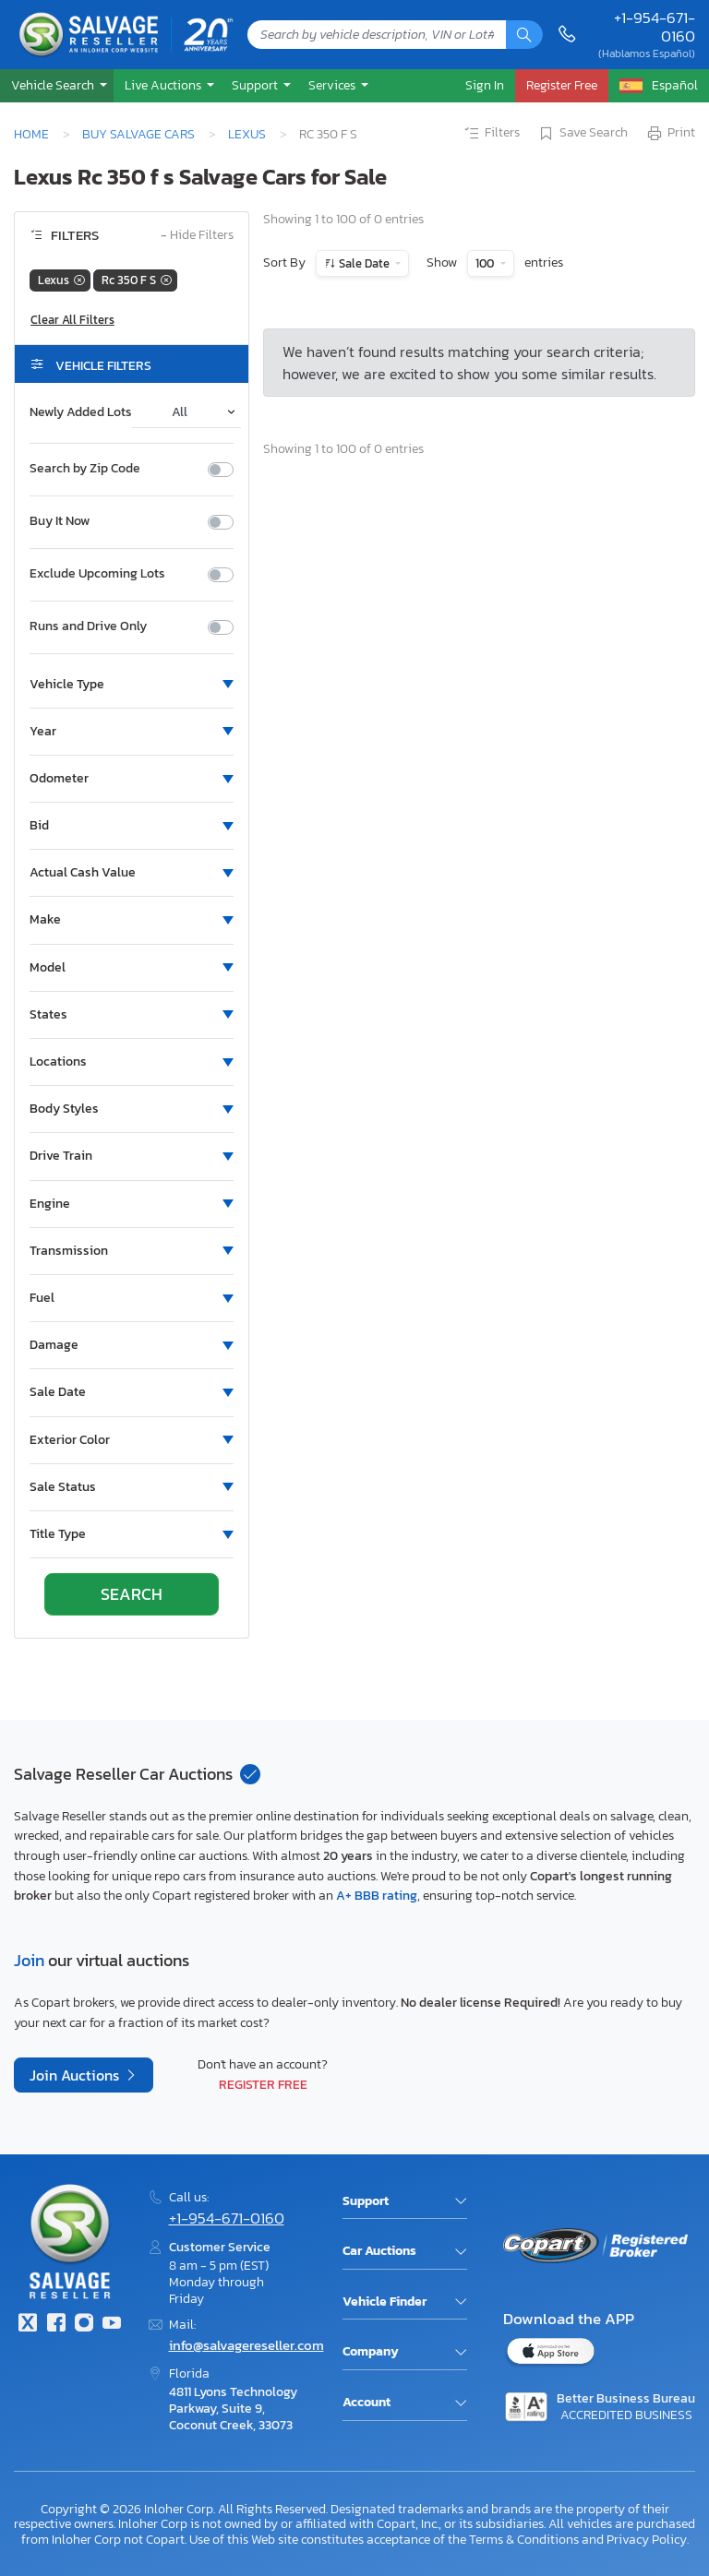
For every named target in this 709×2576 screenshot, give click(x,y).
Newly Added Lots (81, 412)
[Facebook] (55, 2324)
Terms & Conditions (524, 2539)
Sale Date (364, 263)
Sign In (484, 85)
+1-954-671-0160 (654, 27)
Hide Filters (197, 235)
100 (486, 263)
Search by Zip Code (85, 468)
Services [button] (333, 85)
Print (670, 134)
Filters (491, 134)
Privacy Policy (647, 2539)
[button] (57, 85)
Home (31, 134)
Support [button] (256, 85)
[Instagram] (84, 2324)
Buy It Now (60, 521)
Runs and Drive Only (88, 626)
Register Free (263, 2084)
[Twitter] (28, 2324)
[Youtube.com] (112, 2324)
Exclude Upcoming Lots (97, 574)
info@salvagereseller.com (246, 2344)
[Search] (524, 34)
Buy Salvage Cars (138, 134)
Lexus (247, 134)
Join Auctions (76, 2075)
